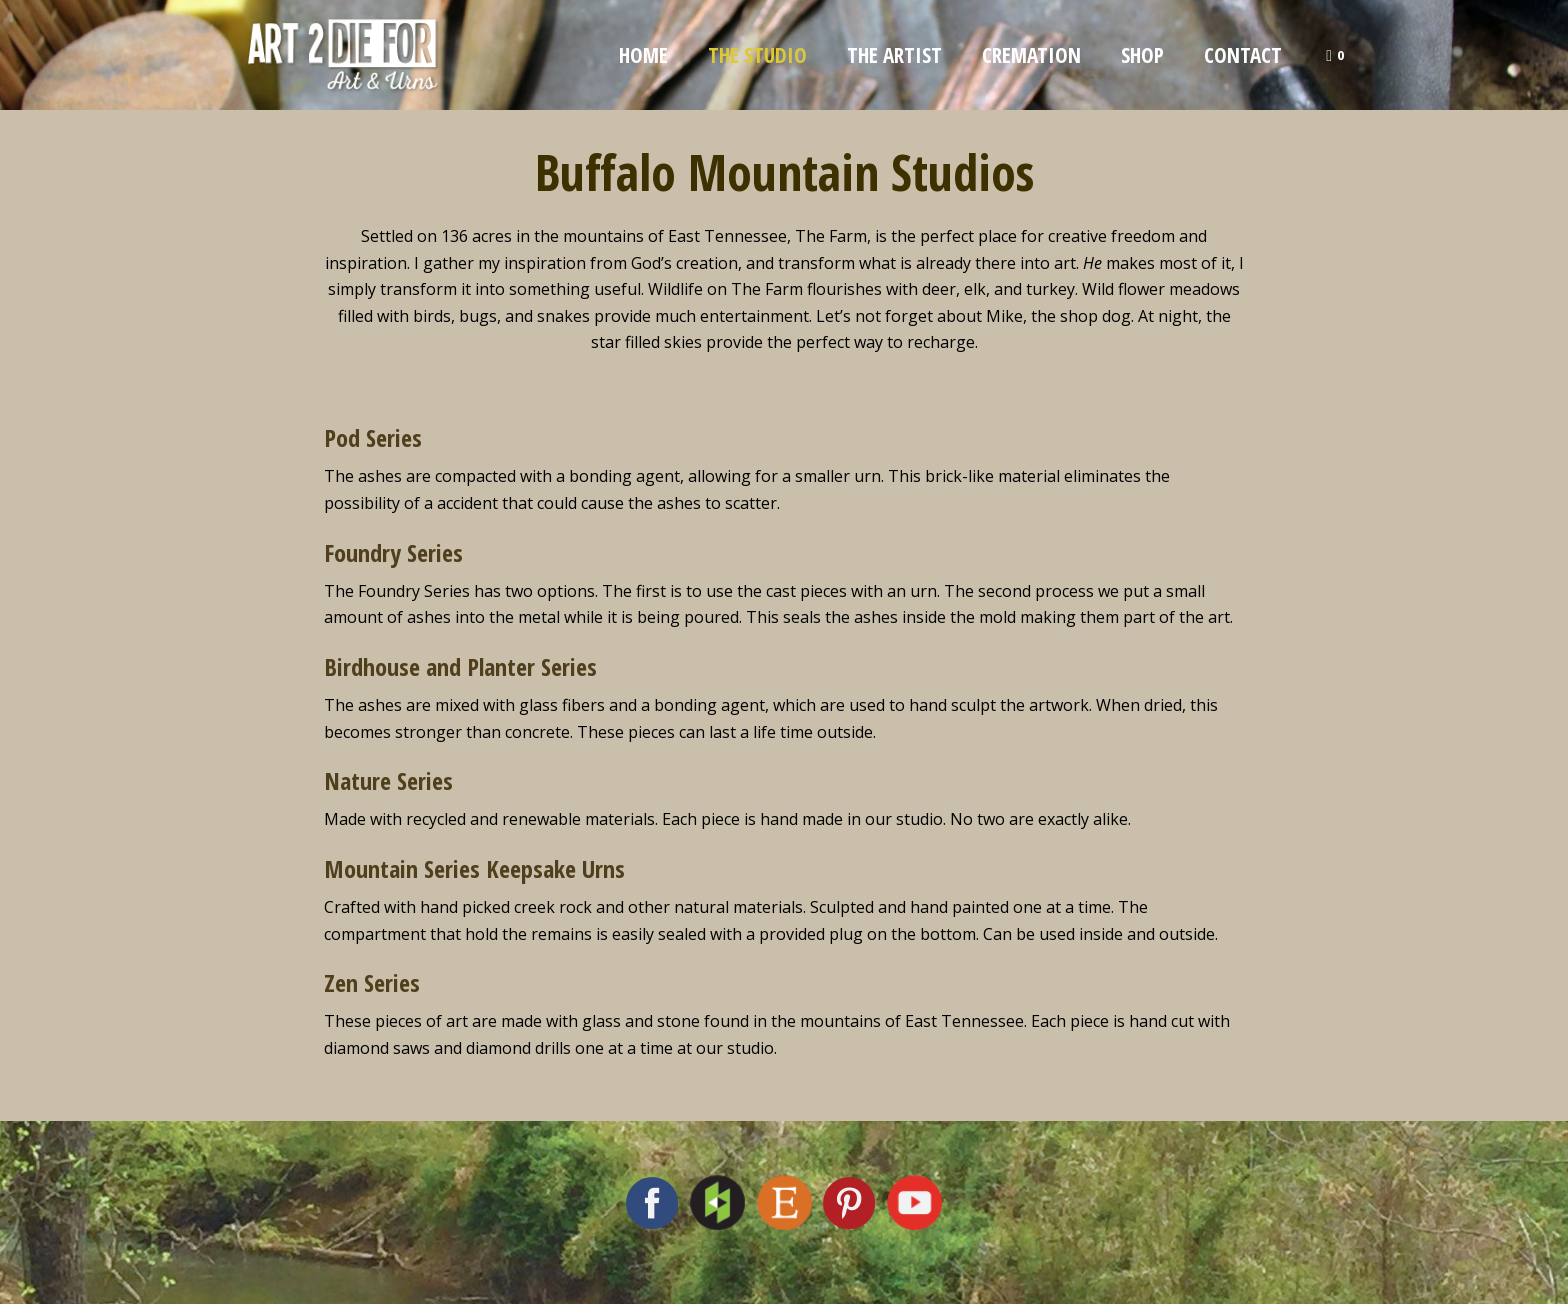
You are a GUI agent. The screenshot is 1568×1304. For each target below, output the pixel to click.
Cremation (1031, 55)
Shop (1142, 55)
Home (643, 55)
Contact (1243, 55)
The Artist (894, 55)
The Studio (757, 55)
